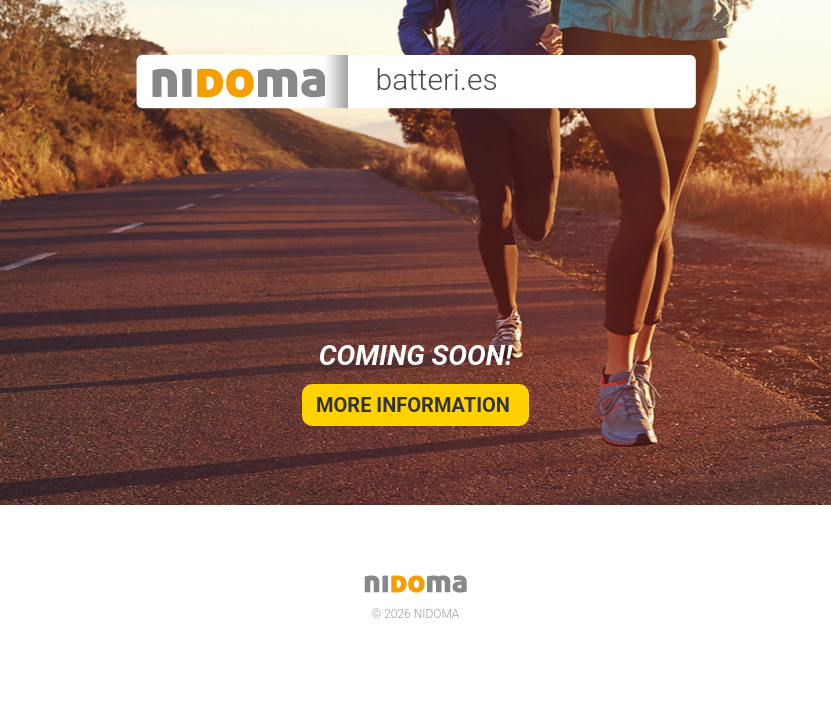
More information (415, 405)
